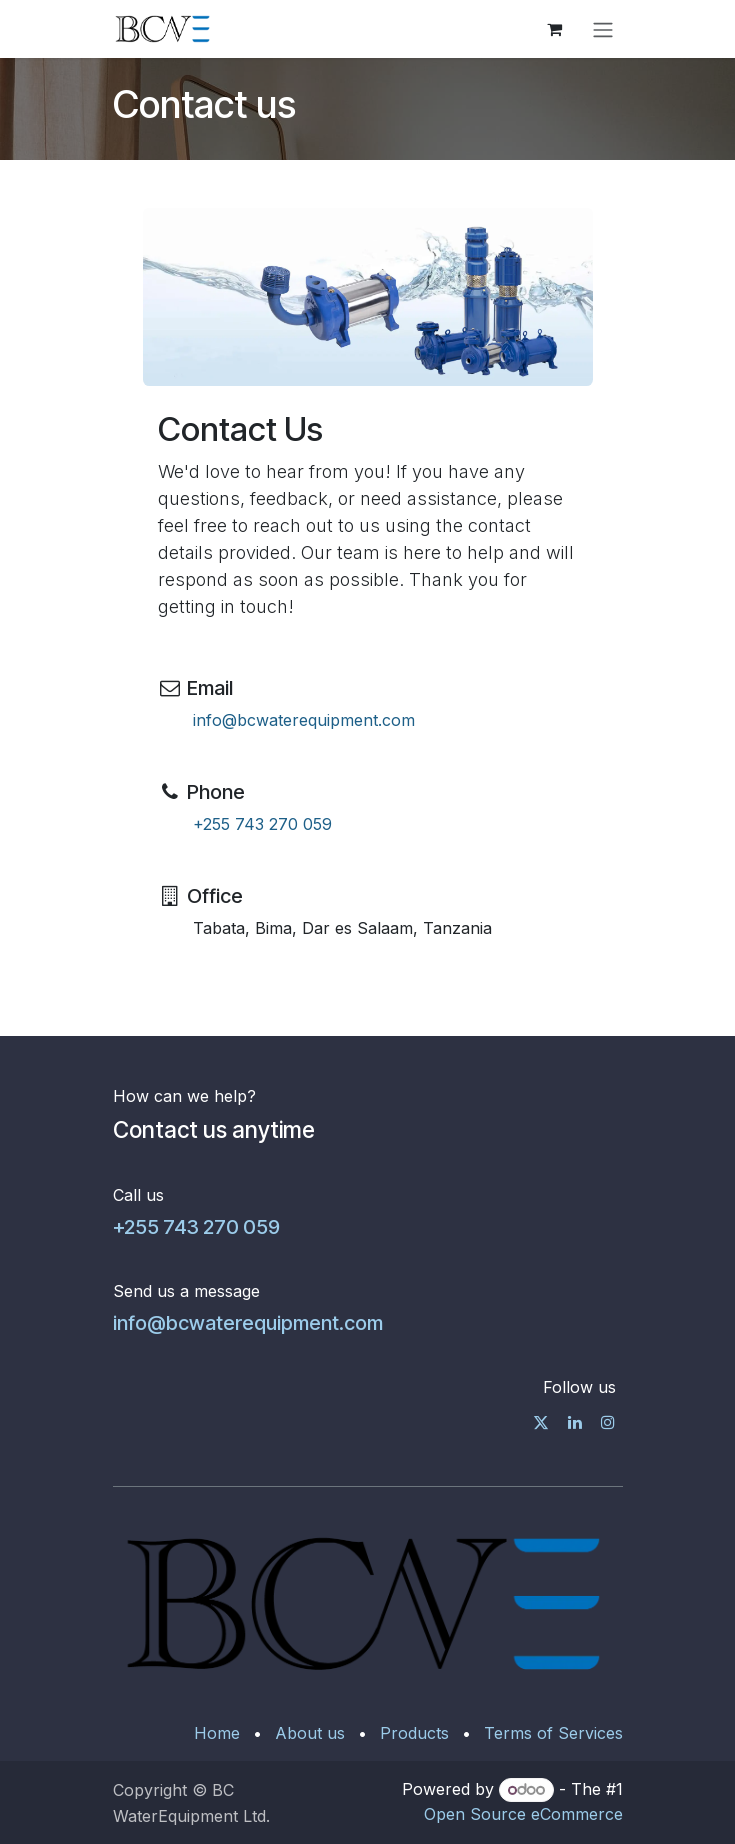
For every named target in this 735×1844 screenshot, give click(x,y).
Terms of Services (553, 1733)
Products (414, 1733)
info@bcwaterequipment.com (304, 720)
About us (310, 1733)
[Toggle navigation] (603, 29)
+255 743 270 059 (262, 824)
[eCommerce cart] (555, 29)
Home (217, 1733)
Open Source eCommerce (523, 1814)
